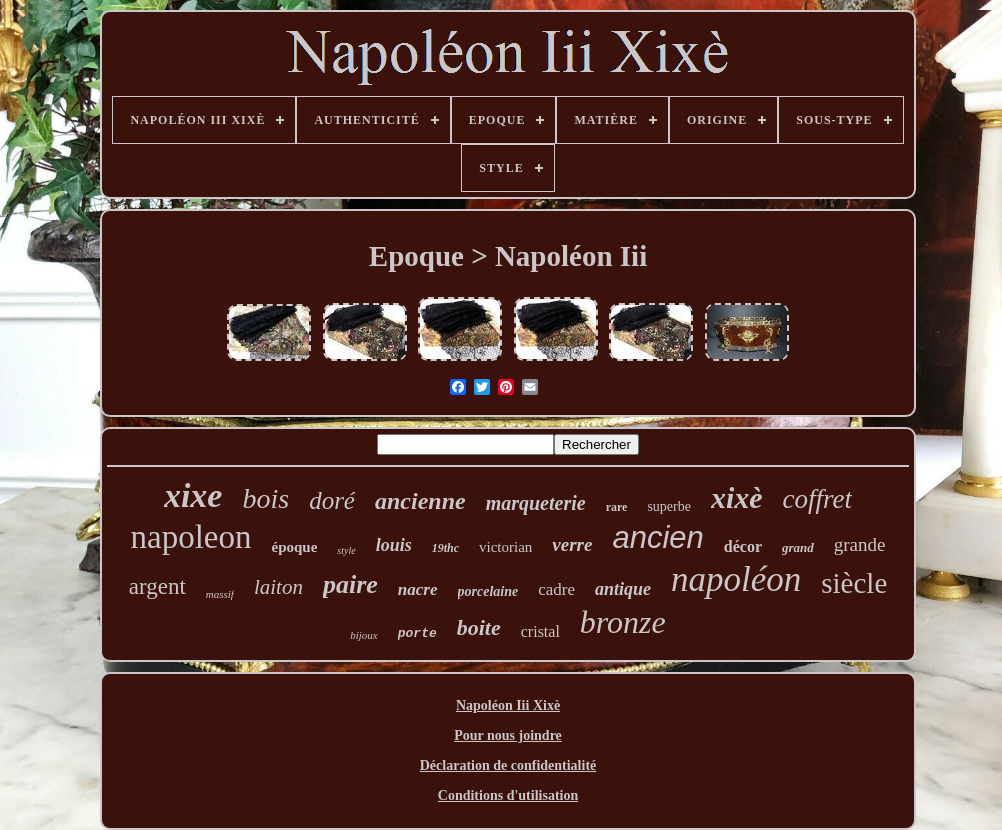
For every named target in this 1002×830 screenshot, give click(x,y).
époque (294, 547)
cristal (540, 631)
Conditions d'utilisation (508, 795)
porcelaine (488, 591)
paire (350, 584)
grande (860, 544)
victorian (505, 547)
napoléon (736, 579)
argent (157, 586)
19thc (445, 548)
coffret (817, 499)
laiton (278, 587)
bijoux (364, 635)
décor (743, 546)
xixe (193, 495)
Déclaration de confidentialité (508, 765)
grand (798, 547)
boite (479, 627)
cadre (556, 589)
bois (265, 498)
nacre (418, 589)
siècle (854, 583)
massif (220, 594)
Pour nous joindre (508, 735)
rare (617, 507)
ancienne (420, 501)
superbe (669, 506)
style (346, 550)
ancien (657, 537)
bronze (623, 622)
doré (332, 500)
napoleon (191, 537)
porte (417, 633)
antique (623, 589)
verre (572, 544)
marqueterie (536, 503)
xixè (737, 497)
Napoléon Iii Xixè (508, 705)
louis (394, 545)
